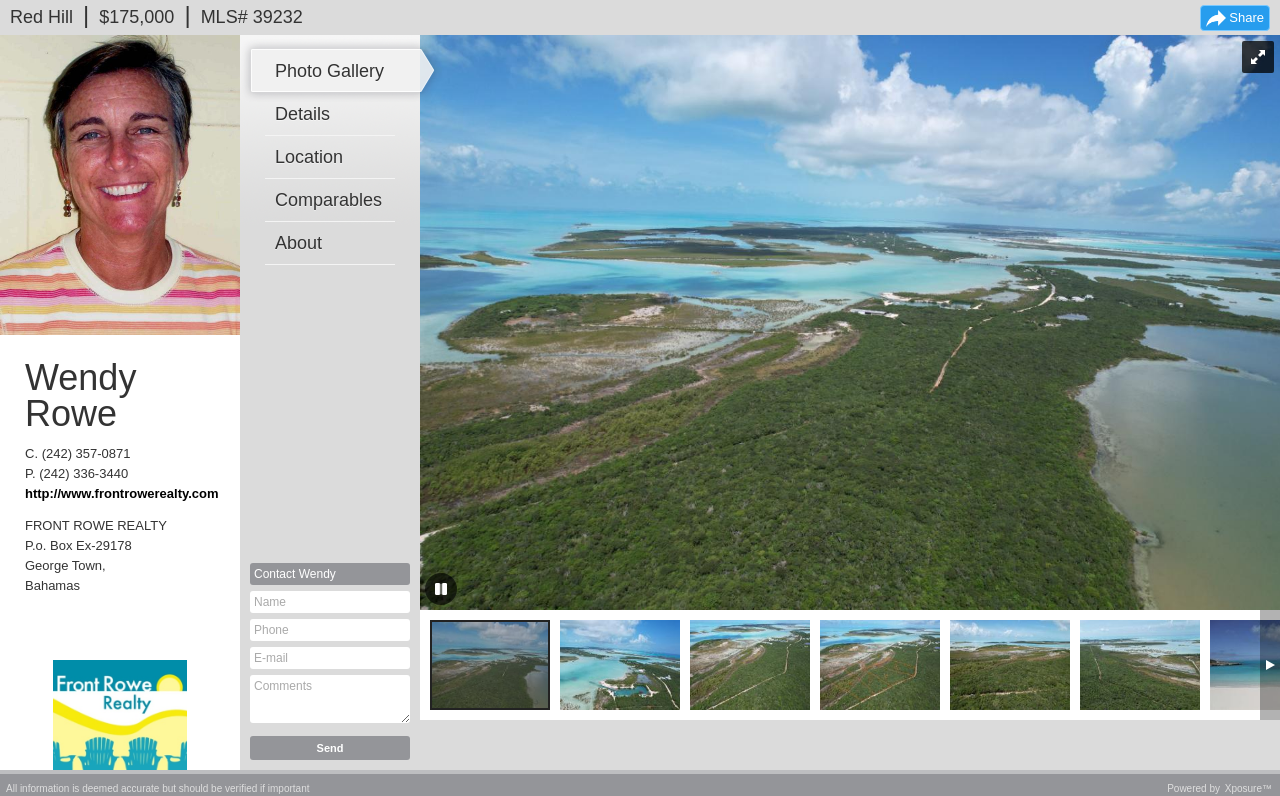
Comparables (328, 200)
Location (309, 157)
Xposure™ (1248, 788)
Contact (295, 574)
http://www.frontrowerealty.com (122, 493)
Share (1246, 17)
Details (302, 114)
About (298, 243)
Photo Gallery (329, 71)
